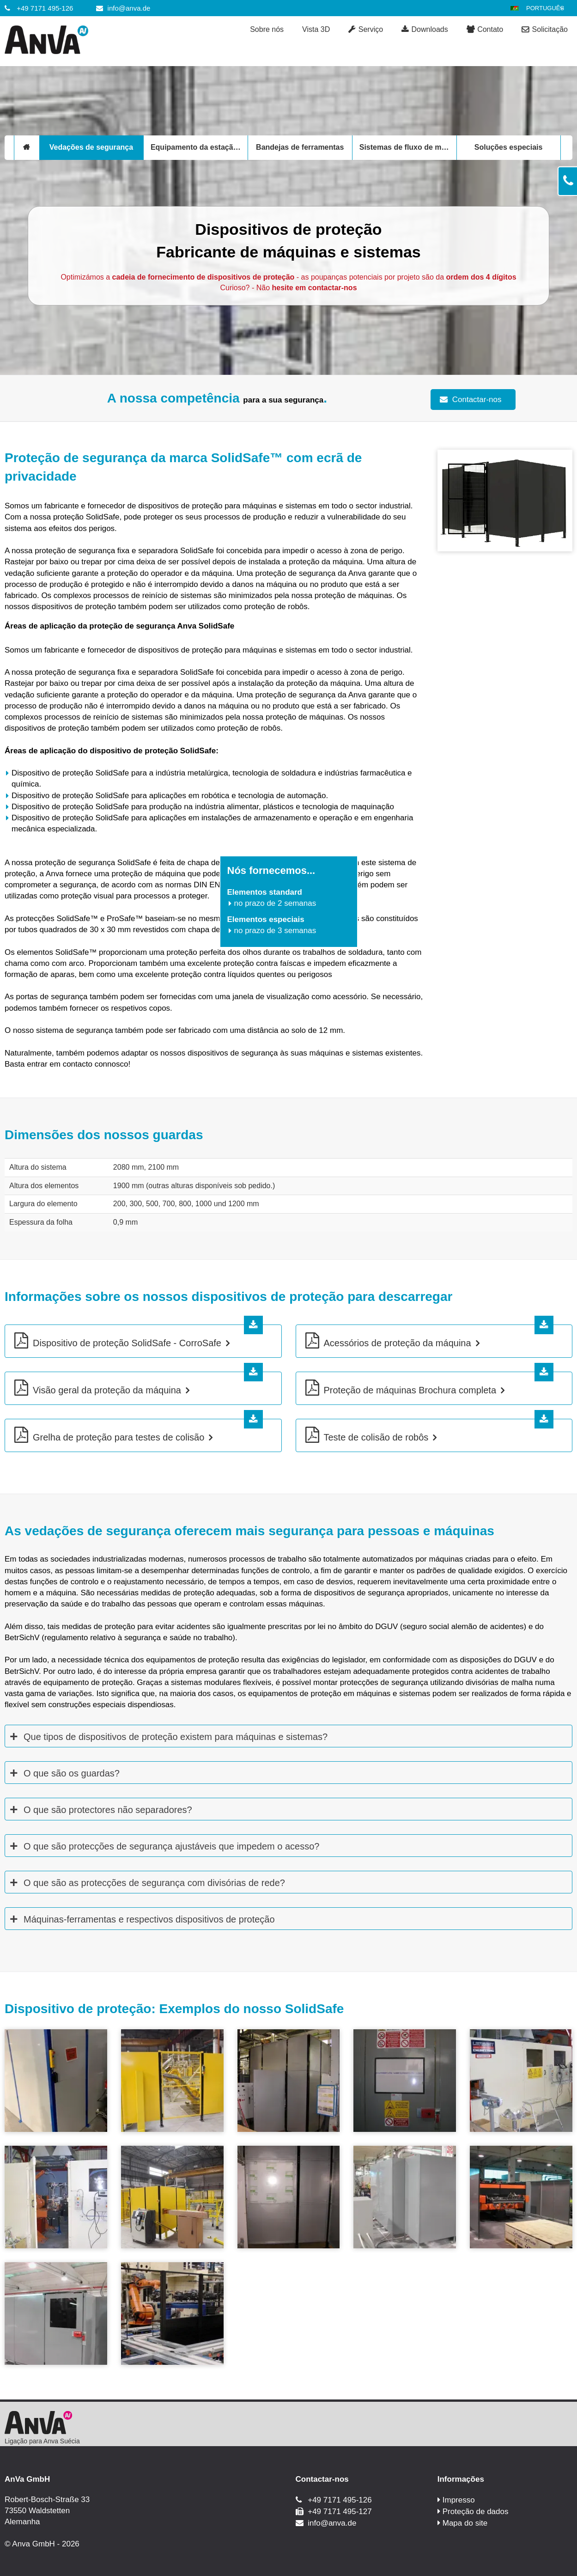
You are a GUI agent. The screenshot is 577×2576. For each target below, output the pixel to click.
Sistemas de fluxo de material (407, 147)
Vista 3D (316, 29)
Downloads (424, 29)
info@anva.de (129, 8)
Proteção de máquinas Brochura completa (410, 1390)
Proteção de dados (476, 2511)
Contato (485, 29)
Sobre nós (267, 29)
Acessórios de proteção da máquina (397, 1343)
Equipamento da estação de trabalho (199, 147)
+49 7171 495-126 (45, 8)
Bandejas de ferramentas (300, 147)
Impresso (459, 2500)
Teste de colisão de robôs (376, 1437)
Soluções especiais (508, 147)
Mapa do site (465, 2523)
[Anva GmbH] (75, 41)
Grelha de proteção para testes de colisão (118, 1437)
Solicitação (545, 29)
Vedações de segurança (91, 147)
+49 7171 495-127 (340, 2511)
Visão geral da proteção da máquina (107, 1390)
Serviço (365, 29)
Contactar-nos (477, 399)
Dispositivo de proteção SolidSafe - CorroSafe (127, 1343)
